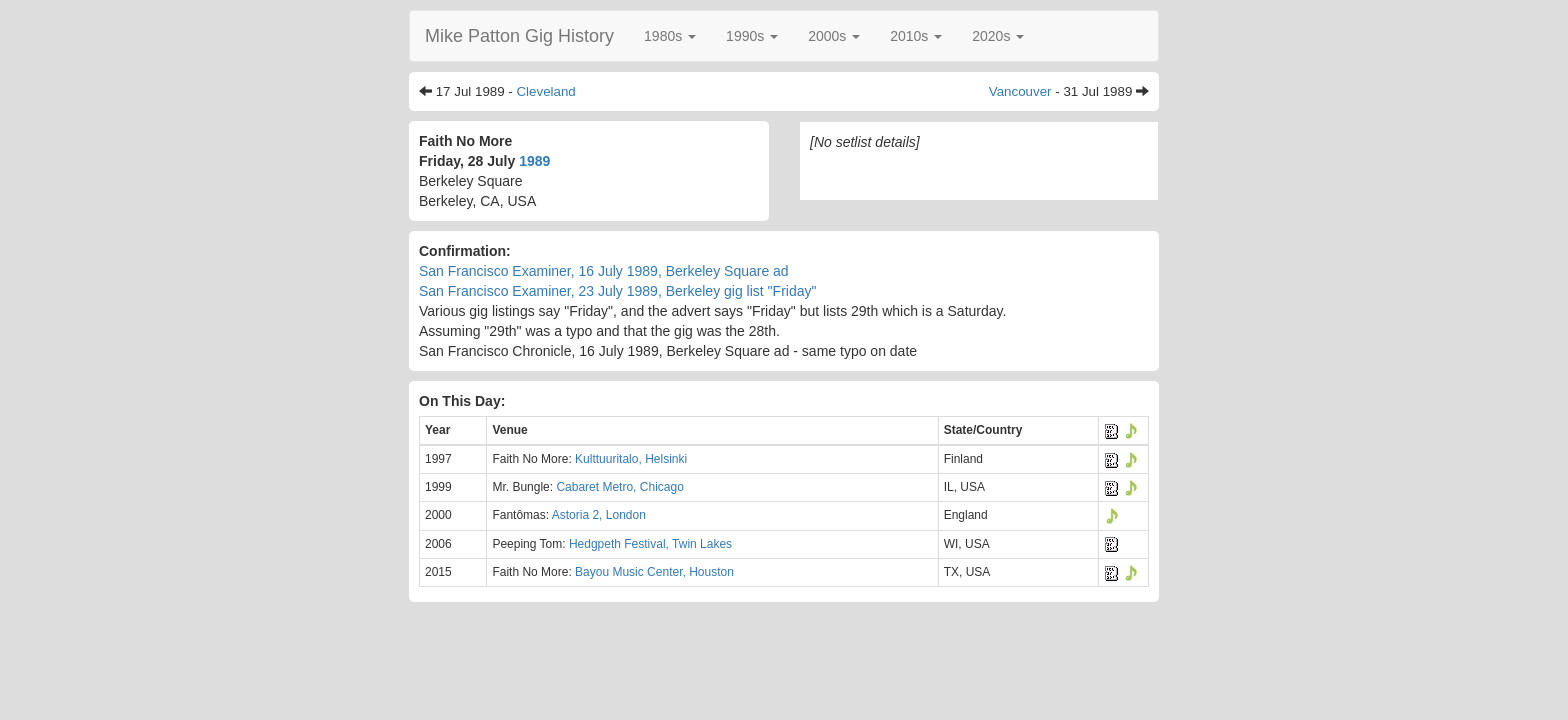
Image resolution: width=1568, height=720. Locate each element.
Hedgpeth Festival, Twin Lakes (650, 544)
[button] (670, 36)
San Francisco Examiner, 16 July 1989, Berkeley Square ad (604, 271)
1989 (534, 161)
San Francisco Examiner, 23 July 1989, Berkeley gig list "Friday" (617, 291)
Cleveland (545, 91)
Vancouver (1020, 91)
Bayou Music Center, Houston (654, 572)
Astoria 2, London (599, 515)
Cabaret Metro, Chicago (619, 487)
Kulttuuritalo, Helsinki (631, 459)
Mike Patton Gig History (519, 36)
